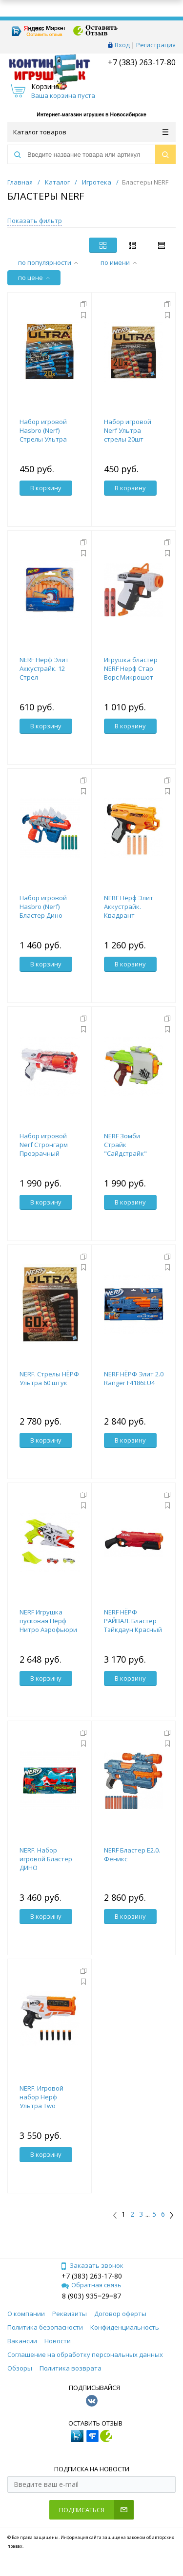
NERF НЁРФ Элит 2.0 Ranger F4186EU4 (133, 1378)
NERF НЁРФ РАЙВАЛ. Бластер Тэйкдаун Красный (133, 1621)
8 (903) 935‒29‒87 (91, 2295)
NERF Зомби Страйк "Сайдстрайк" (125, 1144)
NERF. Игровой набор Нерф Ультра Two (41, 2097)
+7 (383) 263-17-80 (141, 62)
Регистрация (156, 44)
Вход (122, 44)
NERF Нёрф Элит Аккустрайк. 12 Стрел (44, 668)
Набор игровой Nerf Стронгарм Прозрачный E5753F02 (44, 1149)
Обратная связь (91, 2284)
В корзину (45, 487)
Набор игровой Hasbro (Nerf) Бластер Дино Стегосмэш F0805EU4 (43, 915)
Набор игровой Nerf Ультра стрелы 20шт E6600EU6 (127, 434)
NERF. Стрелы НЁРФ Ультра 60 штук (49, 1378)
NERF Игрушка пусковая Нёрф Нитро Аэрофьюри (48, 1621)
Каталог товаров (90, 132)
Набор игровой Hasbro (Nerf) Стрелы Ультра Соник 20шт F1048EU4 (43, 439)
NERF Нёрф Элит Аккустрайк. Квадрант (128, 906)
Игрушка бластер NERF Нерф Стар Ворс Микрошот (131, 668)
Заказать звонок (91, 2265)
